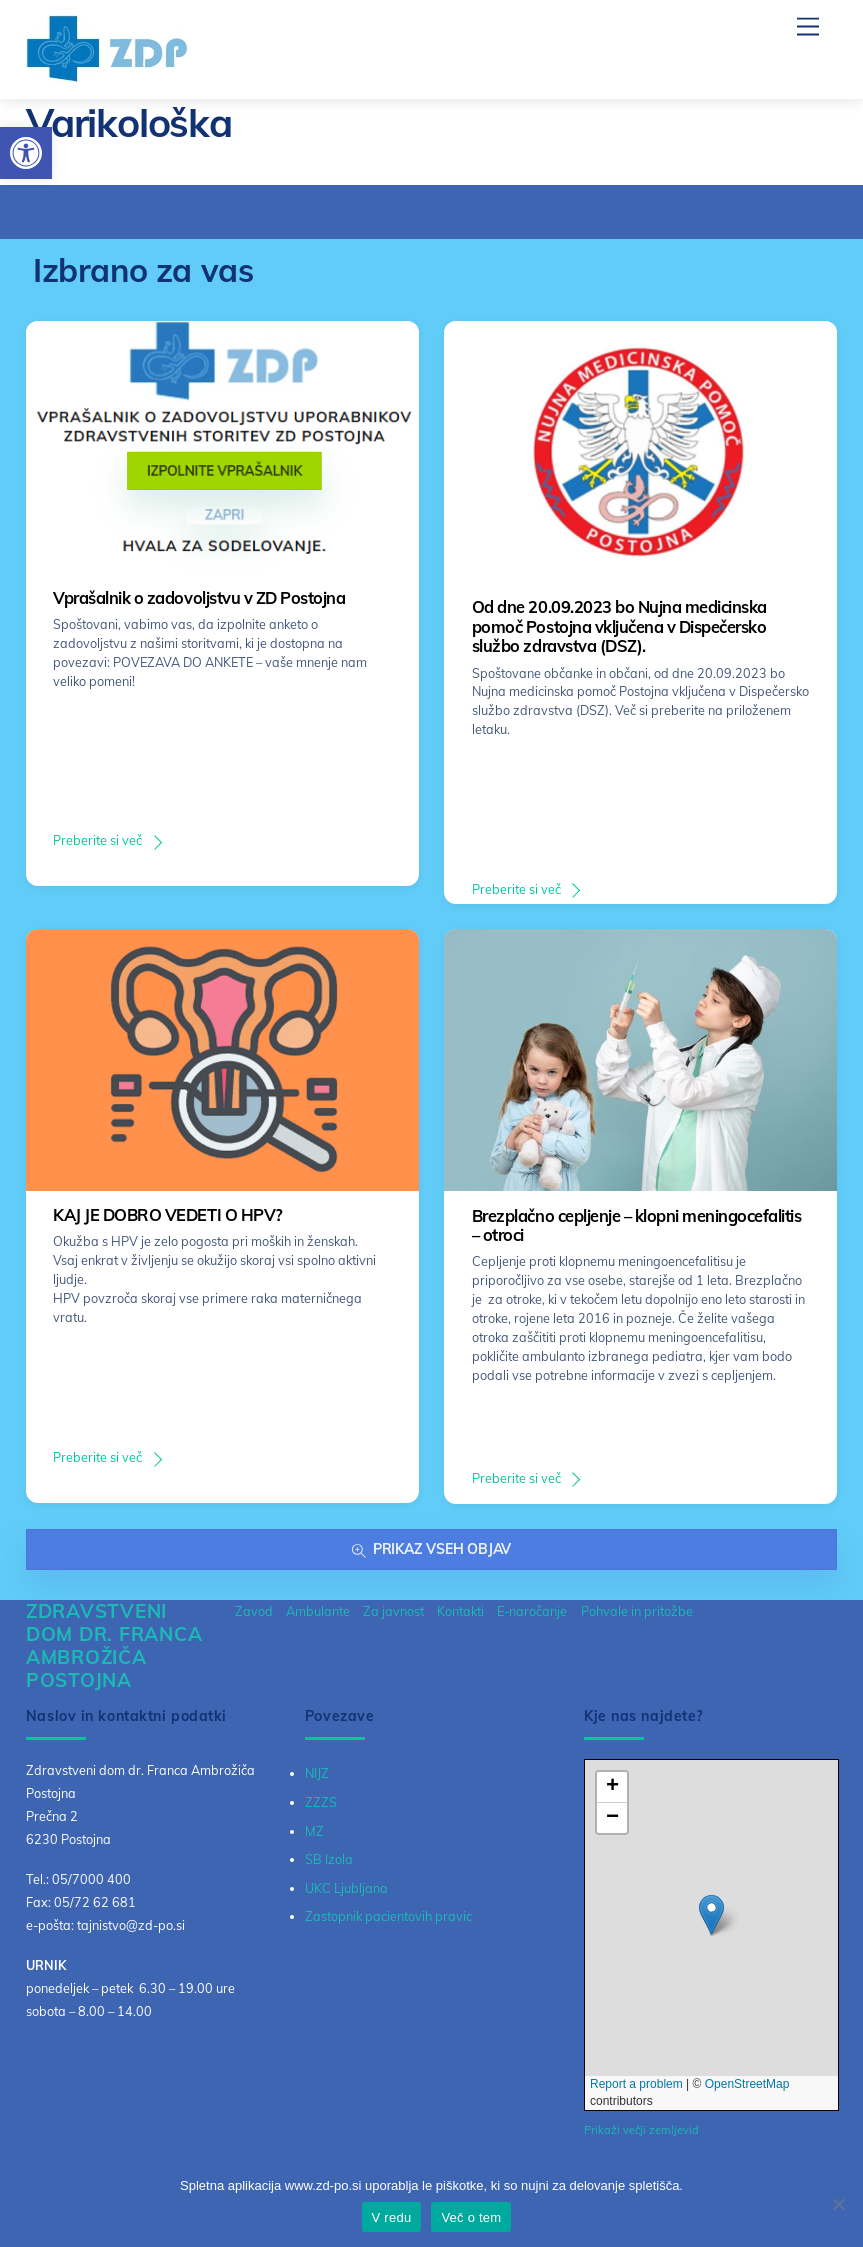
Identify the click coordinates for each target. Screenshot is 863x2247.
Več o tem (471, 2217)
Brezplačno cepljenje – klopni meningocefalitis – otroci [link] (636, 1226)
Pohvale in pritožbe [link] (637, 1611)
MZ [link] (314, 1831)
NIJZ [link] (317, 1773)
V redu (392, 2217)
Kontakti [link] (460, 1611)
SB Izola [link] (329, 1859)
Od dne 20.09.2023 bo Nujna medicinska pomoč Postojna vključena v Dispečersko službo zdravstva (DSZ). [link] (619, 626)
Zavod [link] (254, 1611)
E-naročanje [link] (532, 1611)
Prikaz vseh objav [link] (431, 1549)
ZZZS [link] (321, 1802)
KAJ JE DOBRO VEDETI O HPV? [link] (167, 1215)
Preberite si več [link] (97, 840)
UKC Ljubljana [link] (346, 1888)
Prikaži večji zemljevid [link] (641, 2130)
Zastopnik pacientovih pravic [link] (388, 1916)
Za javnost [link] (393, 1611)
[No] (838, 2204)
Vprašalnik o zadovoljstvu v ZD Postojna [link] (199, 598)
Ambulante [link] (318, 1611)
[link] (26, 153)
